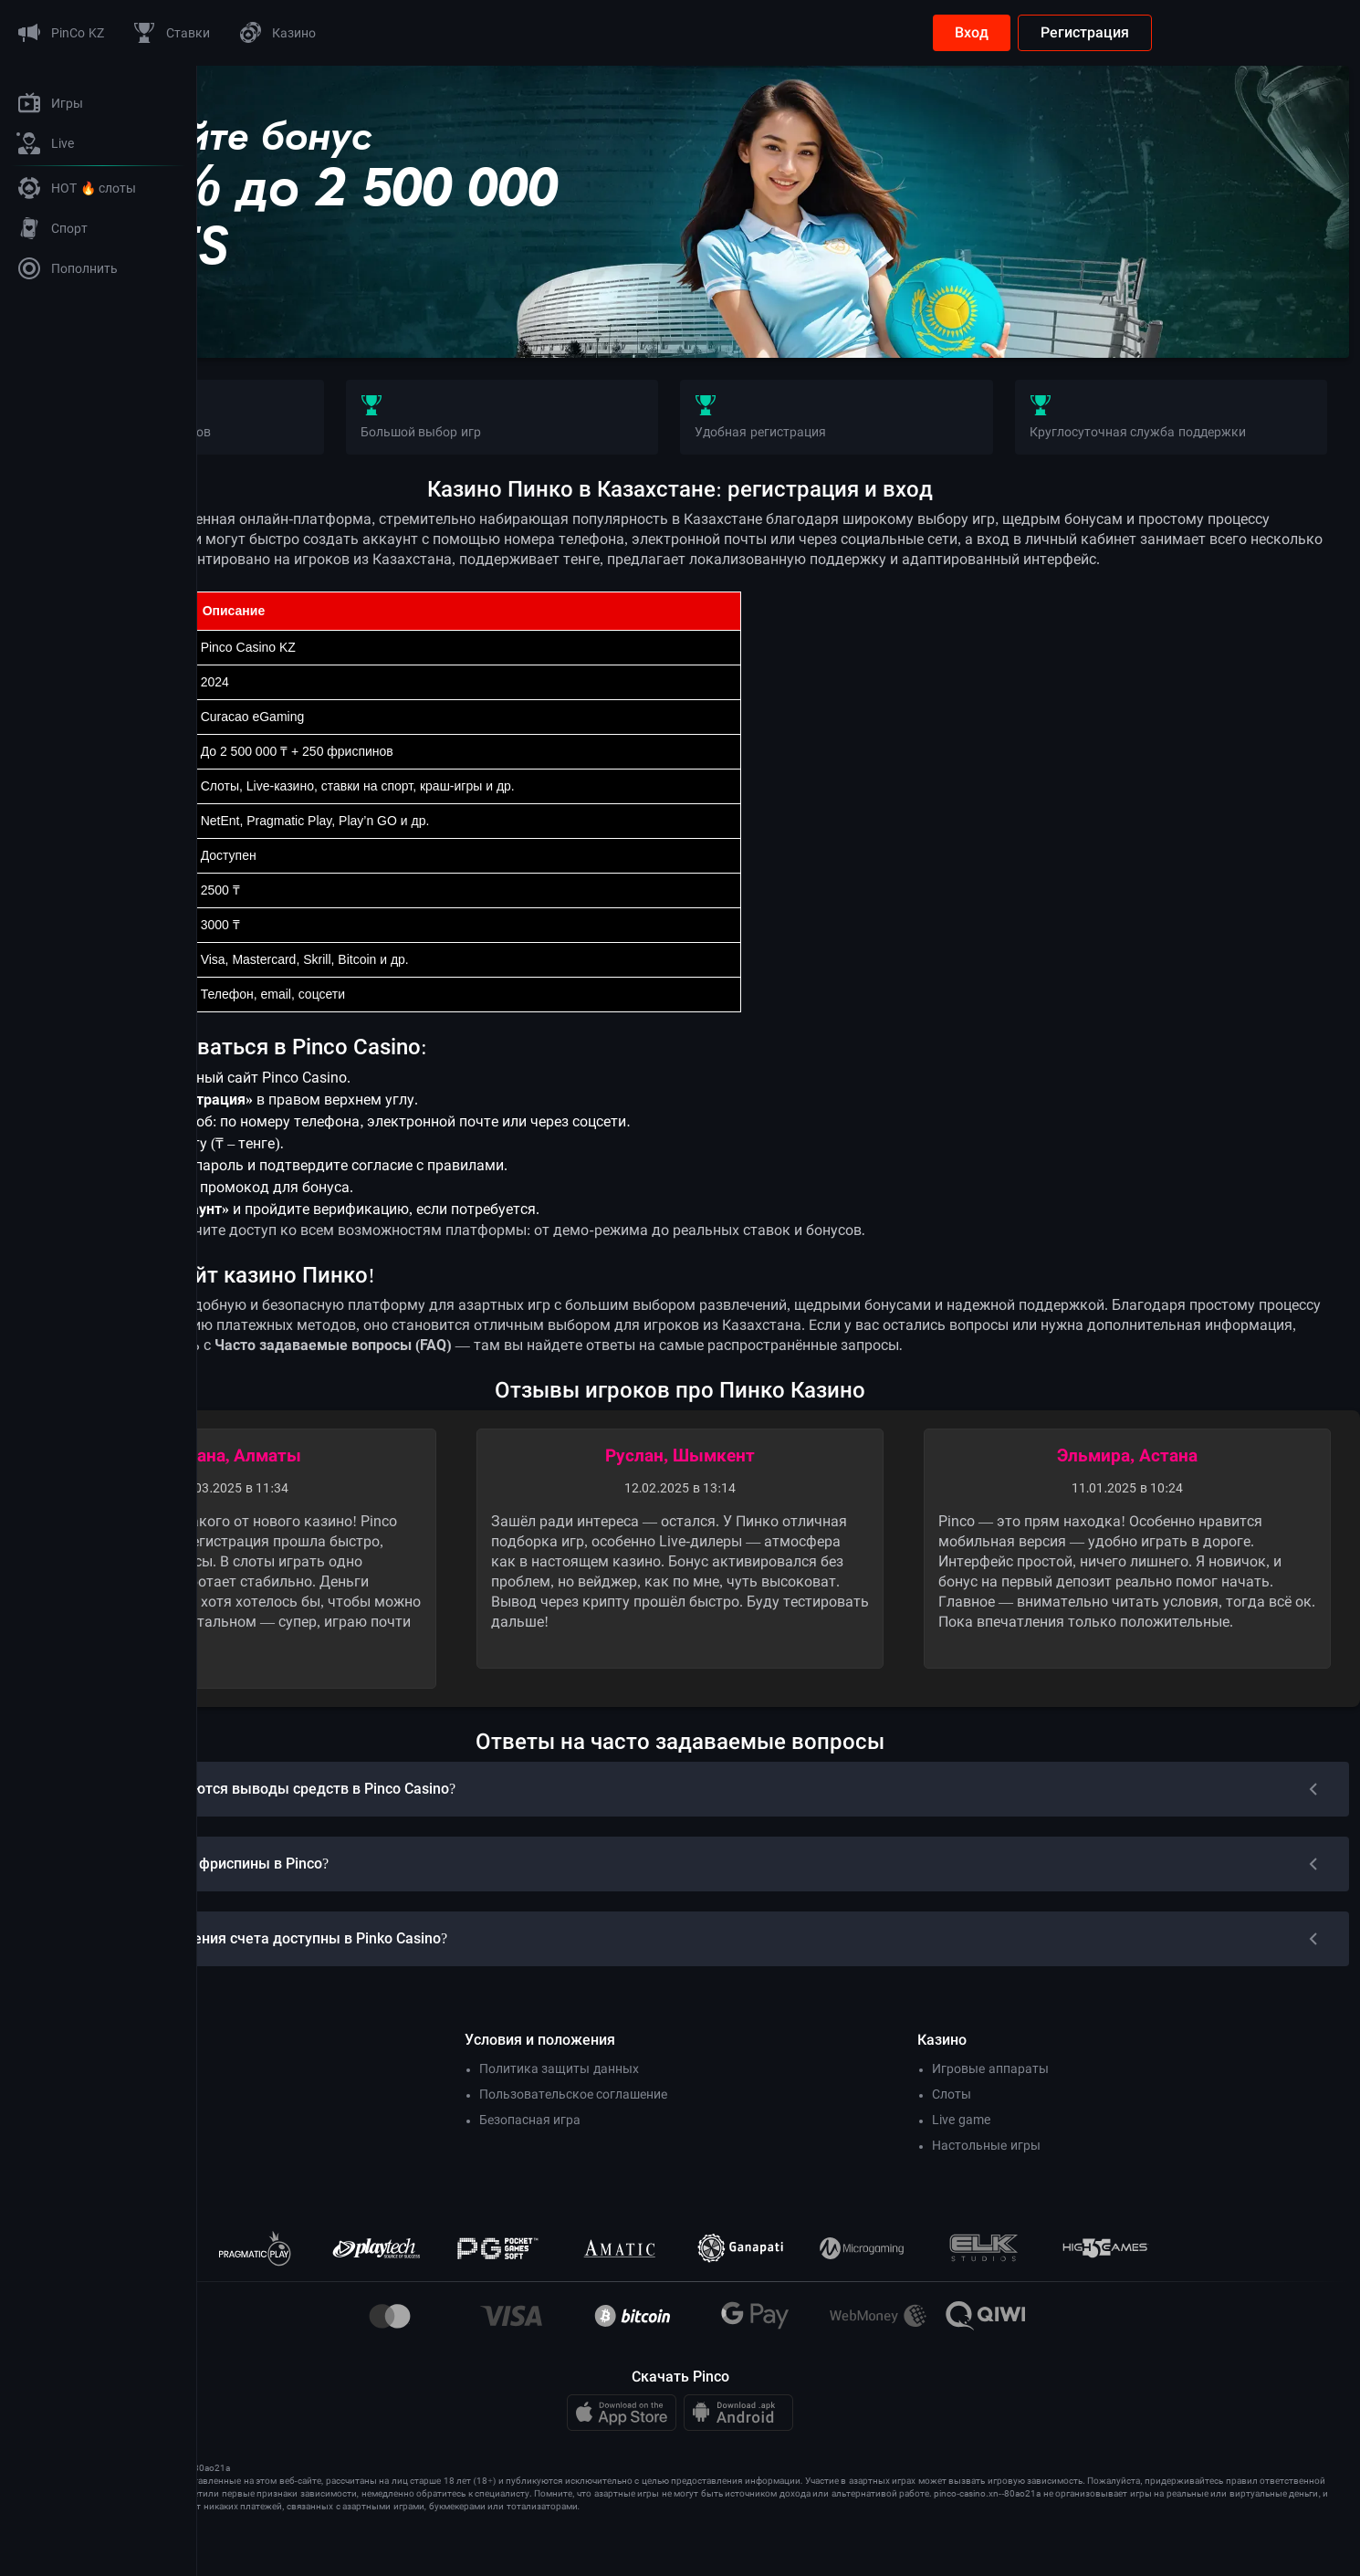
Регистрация (1282, 32)
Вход (1169, 32)
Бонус (287, 313)
